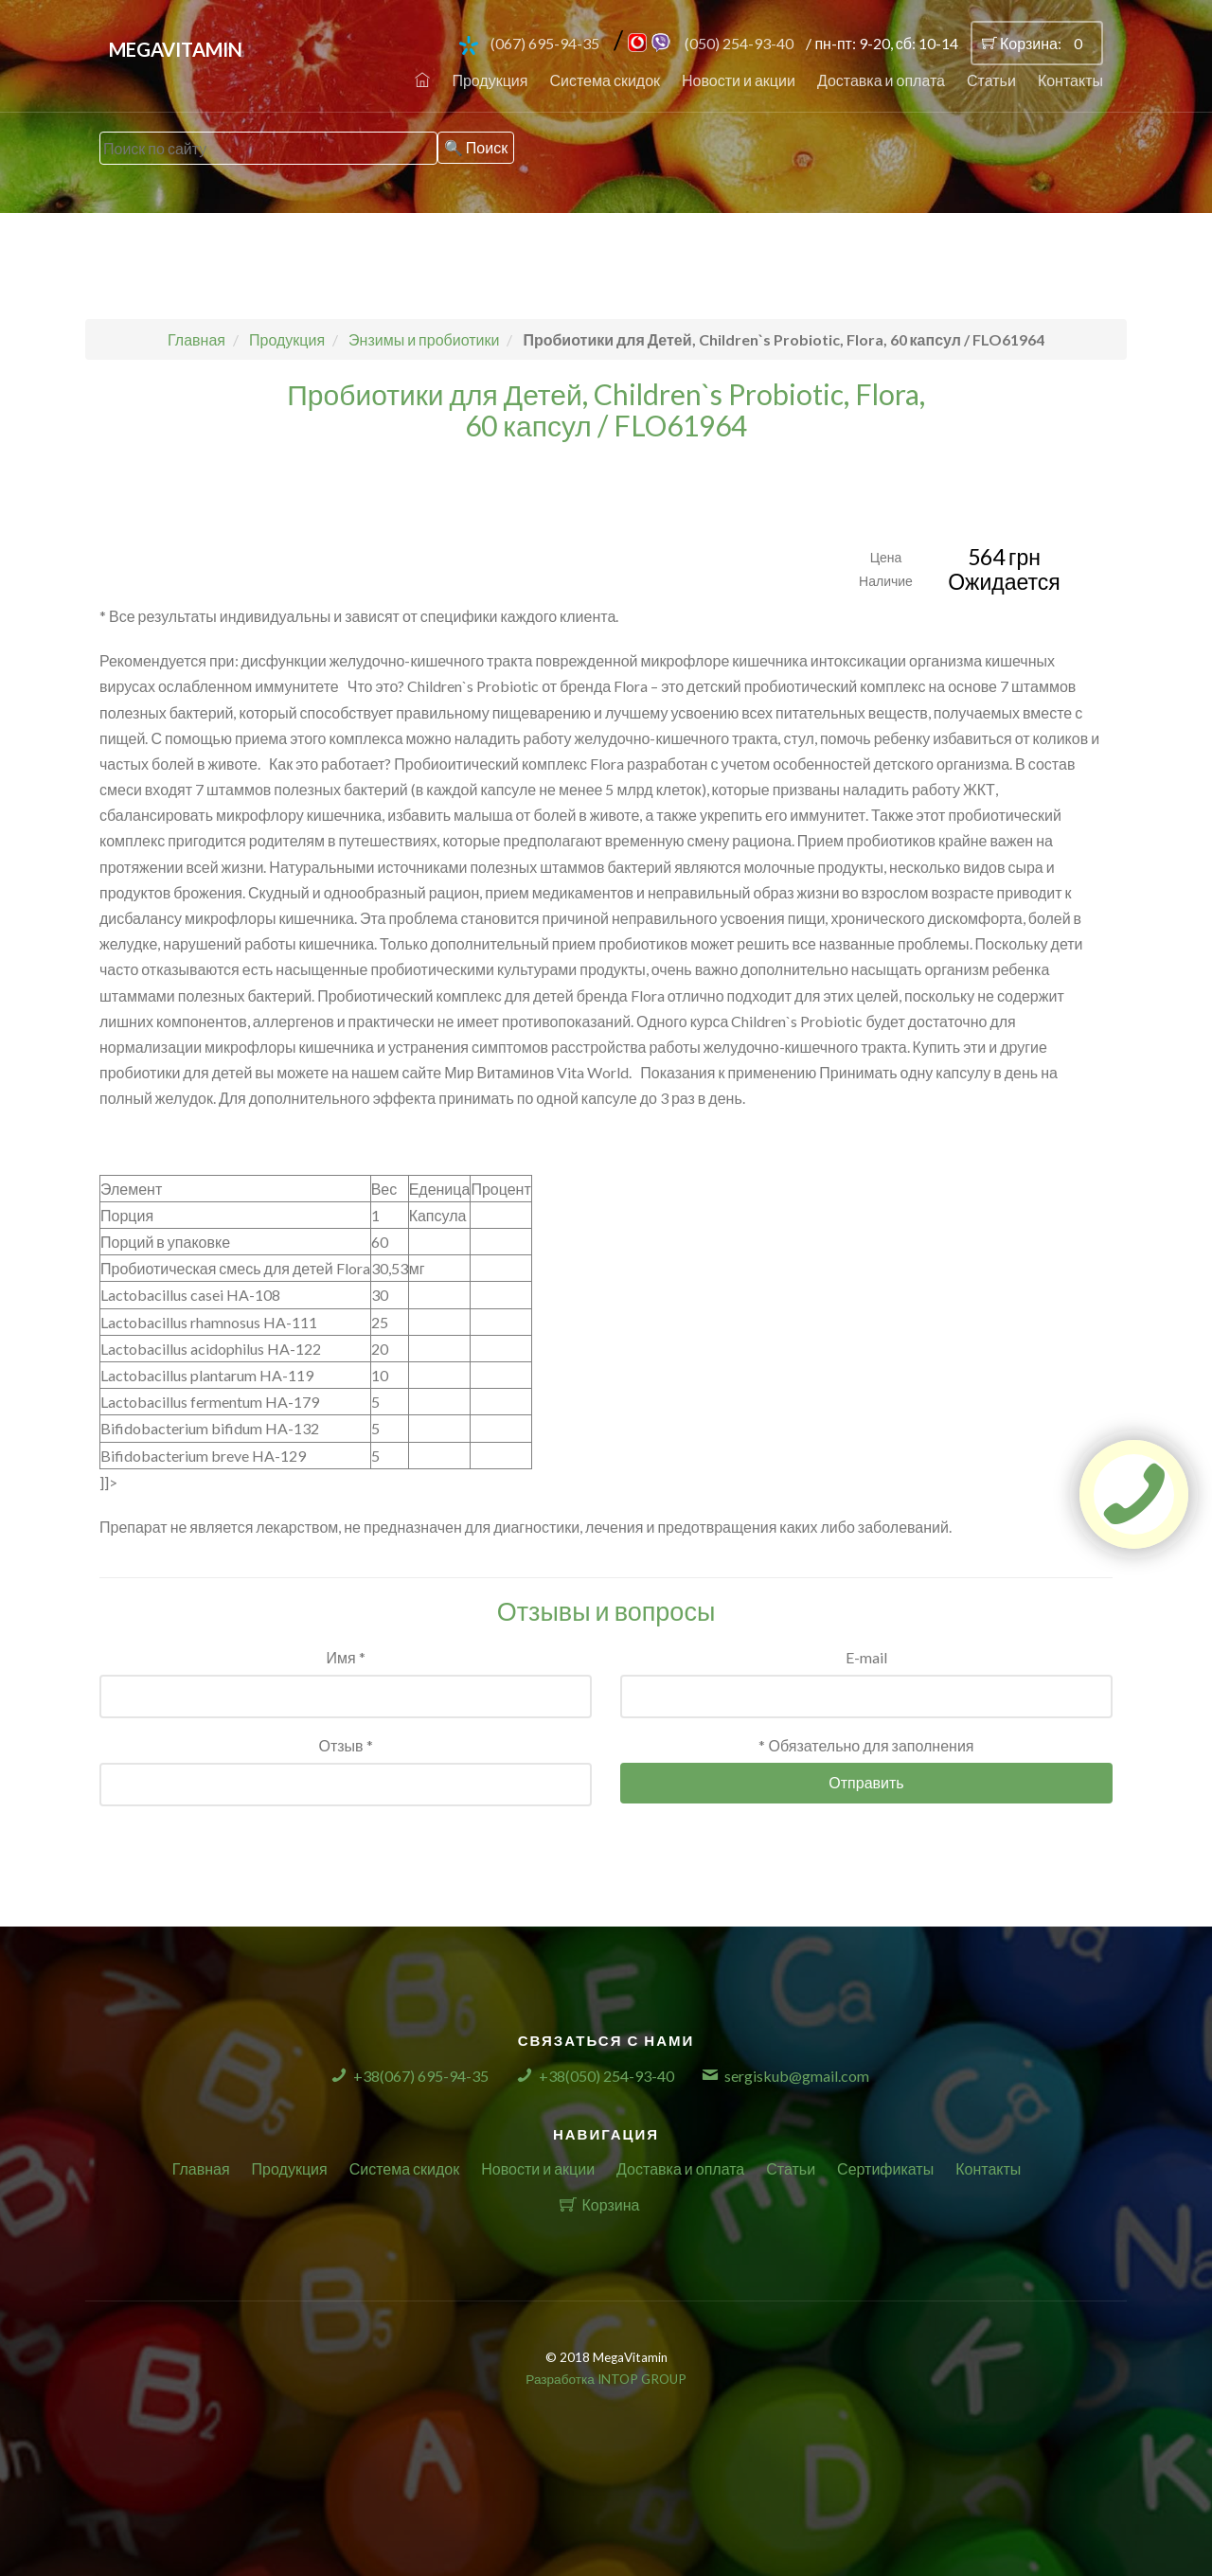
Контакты (1070, 80)
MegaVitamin (175, 49)
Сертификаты (885, 2168)
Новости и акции (738, 80)
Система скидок (604, 80)
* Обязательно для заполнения (865, 1745)
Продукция (489, 80)
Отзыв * (345, 1745)
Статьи (991, 80)
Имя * (345, 1657)
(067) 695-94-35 (544, 43)
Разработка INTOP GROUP (606, 2379)
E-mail (866, 1657)
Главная (201, 2168)
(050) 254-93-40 (739, 43)
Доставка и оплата (881, 80)
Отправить (866, 1782)
